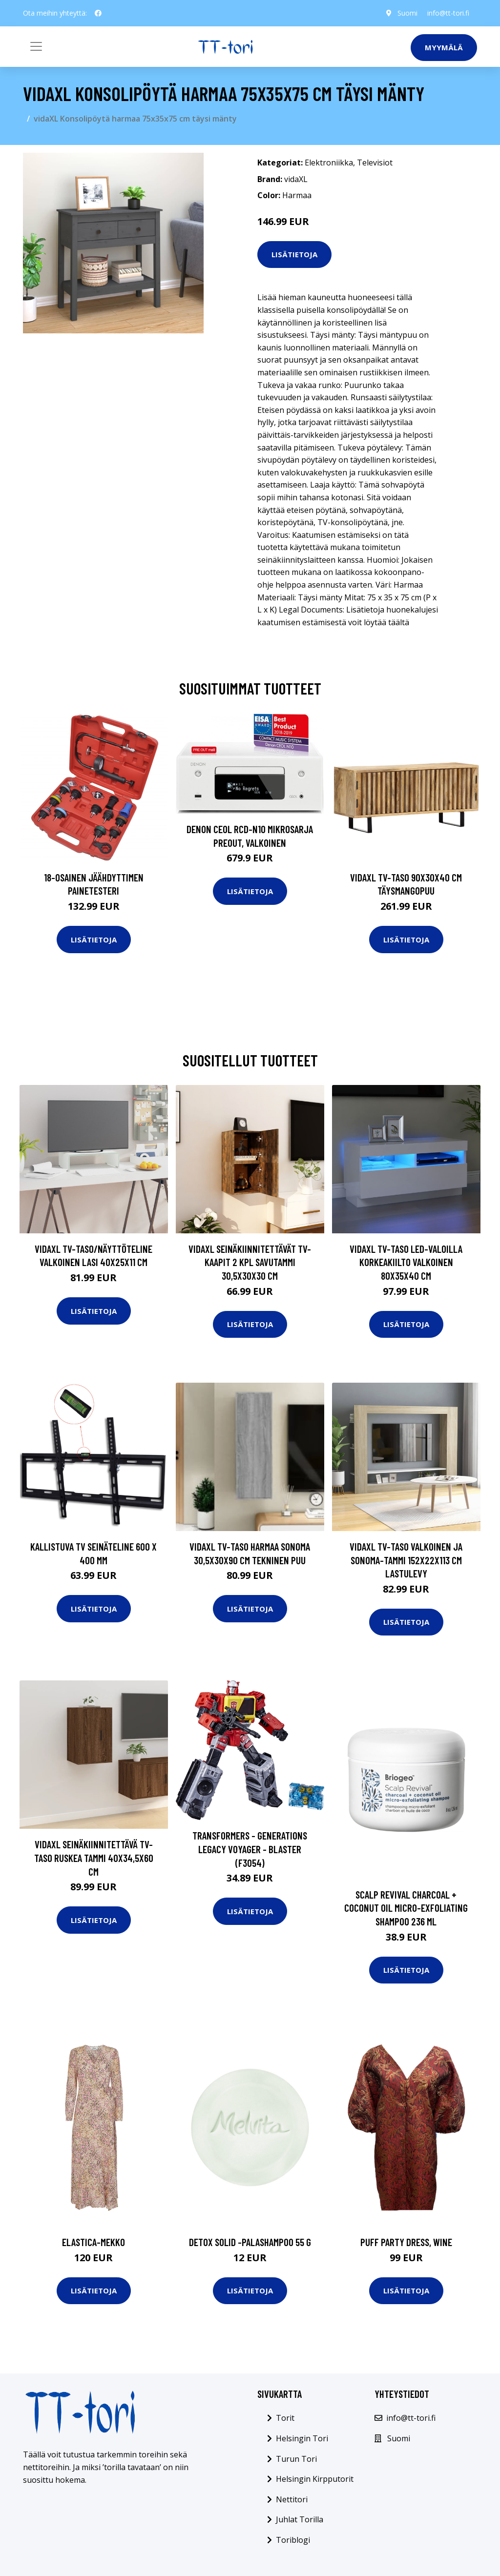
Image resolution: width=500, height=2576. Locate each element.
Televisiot (375, 162)
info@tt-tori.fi (448, 13)
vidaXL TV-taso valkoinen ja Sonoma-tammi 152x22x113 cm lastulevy (406, 1559)
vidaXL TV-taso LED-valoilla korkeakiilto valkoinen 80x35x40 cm (406, 1262)
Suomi (407, 13)
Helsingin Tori (302, 2438)
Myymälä (444, 47)
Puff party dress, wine (406, 2242)
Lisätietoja (294, 254)
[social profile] (98, 13)
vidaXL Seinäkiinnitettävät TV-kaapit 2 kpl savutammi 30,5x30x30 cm (249, 1262)
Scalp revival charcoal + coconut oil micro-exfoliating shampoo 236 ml (406, 1907)
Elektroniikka (329, 162)
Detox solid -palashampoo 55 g (250, 2242)
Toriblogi (293, 2540)
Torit (285, 2417)
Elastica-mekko (93, 2242)
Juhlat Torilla (299, 2519)
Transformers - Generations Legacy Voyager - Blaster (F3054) (249, 1848)
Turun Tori (296, 2458)
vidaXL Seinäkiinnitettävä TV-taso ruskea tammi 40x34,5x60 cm (93, 1857)
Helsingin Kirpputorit (315, 2479)
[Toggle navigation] (36, 46)
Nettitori (292, 2499)
